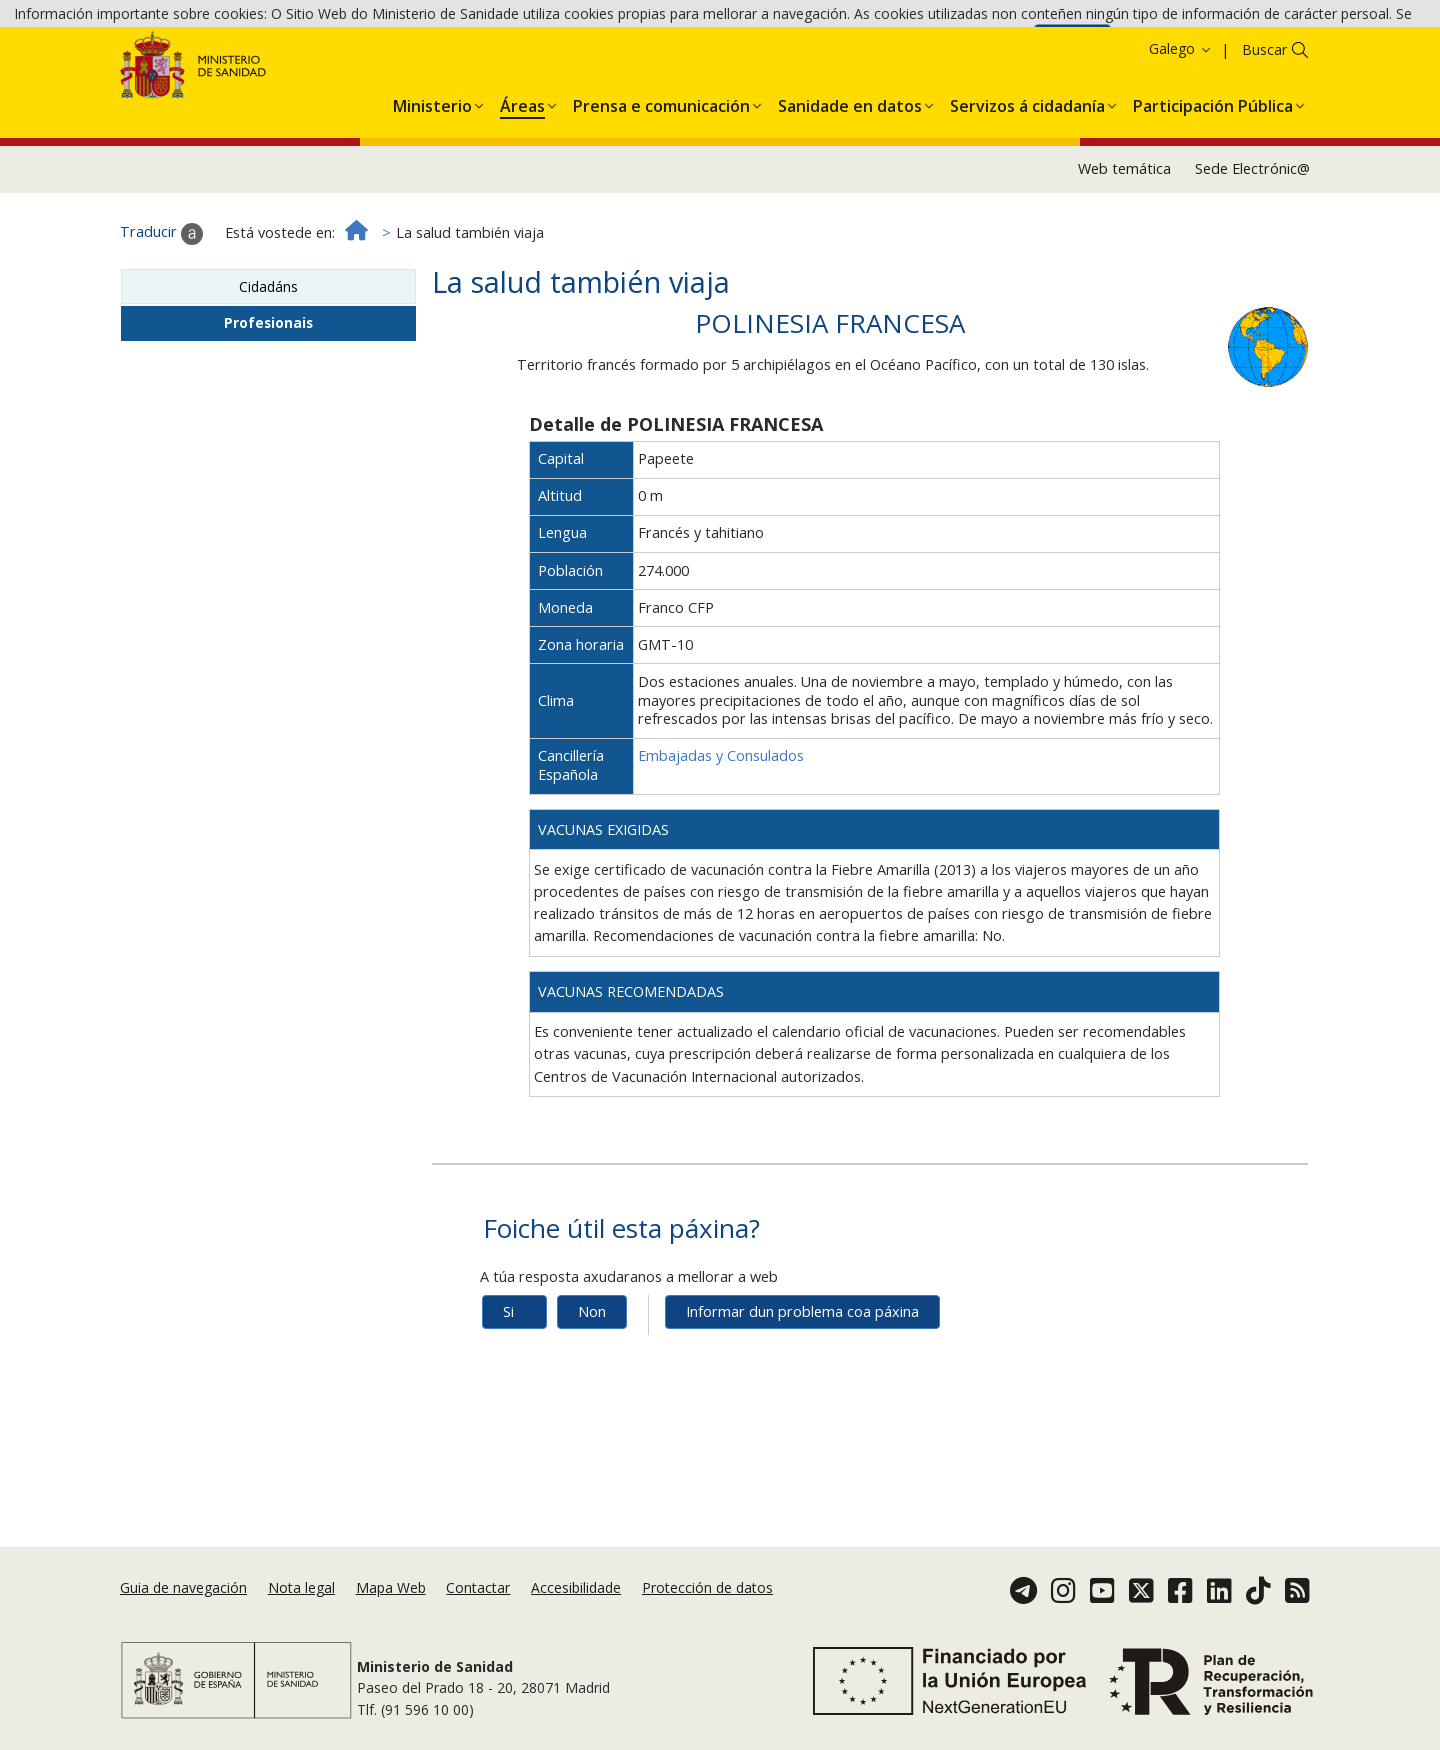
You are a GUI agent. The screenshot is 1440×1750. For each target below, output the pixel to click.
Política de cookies (966, 46)
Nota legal (301, 1587)
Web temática (1124, 247)
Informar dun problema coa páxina (802, 1390)
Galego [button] (1181, 126)
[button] (432, 181)
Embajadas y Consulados (721, 834)
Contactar (478, 1587)
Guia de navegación (183, 1587)
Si (508, 1390)
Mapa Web (391, 1587)
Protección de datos (707, 1587)
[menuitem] (432, 181)
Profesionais (268, 401)
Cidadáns (268, 364)
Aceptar (1072, 48)
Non (592, 1390)
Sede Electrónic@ (1252, 247)
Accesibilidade (576, 1587)
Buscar (1264, 127)
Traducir (161, 312)
